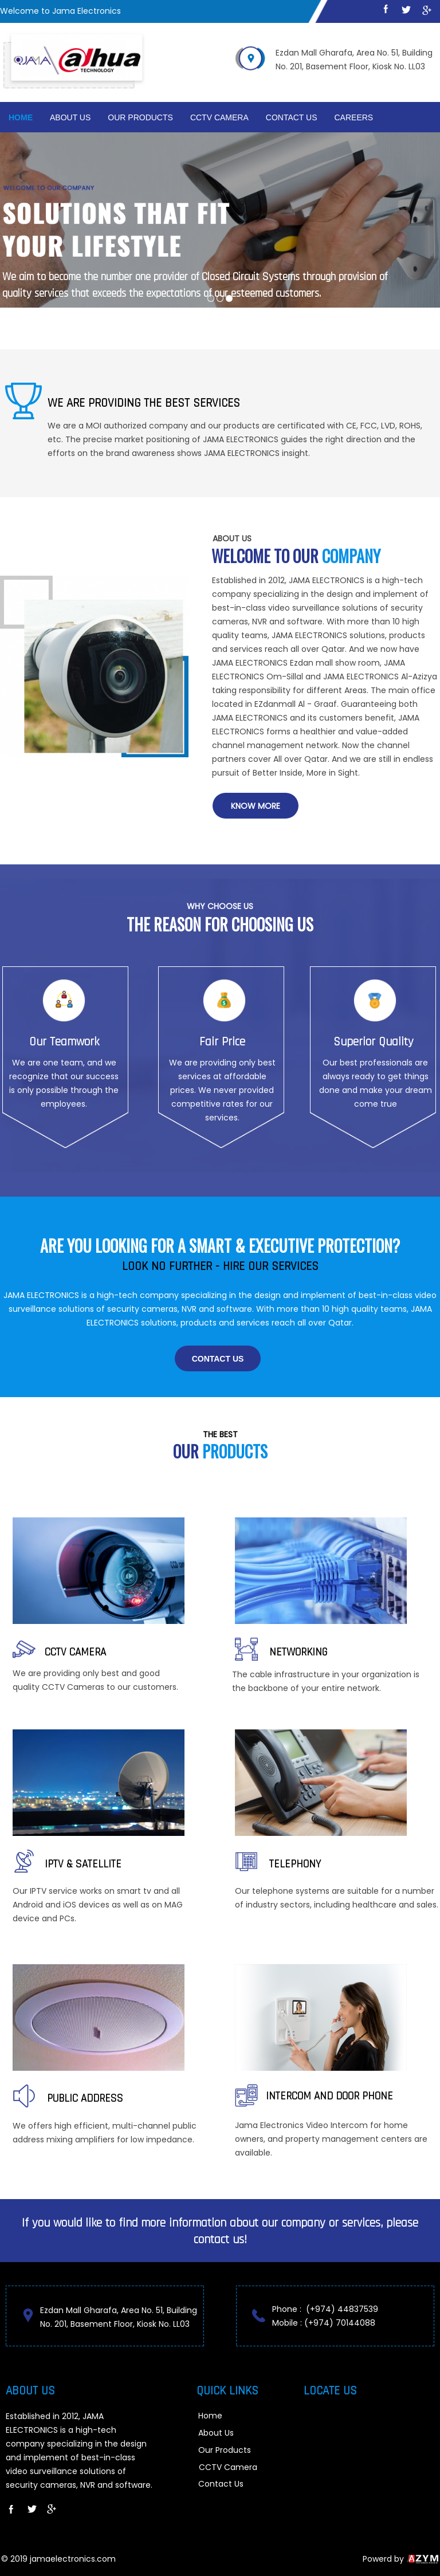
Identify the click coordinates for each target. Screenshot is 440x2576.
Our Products (140, 117)
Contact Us (291, 117)
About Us (70, 117)
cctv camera (219, 117)
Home (21, 117)
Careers (354, 117)
